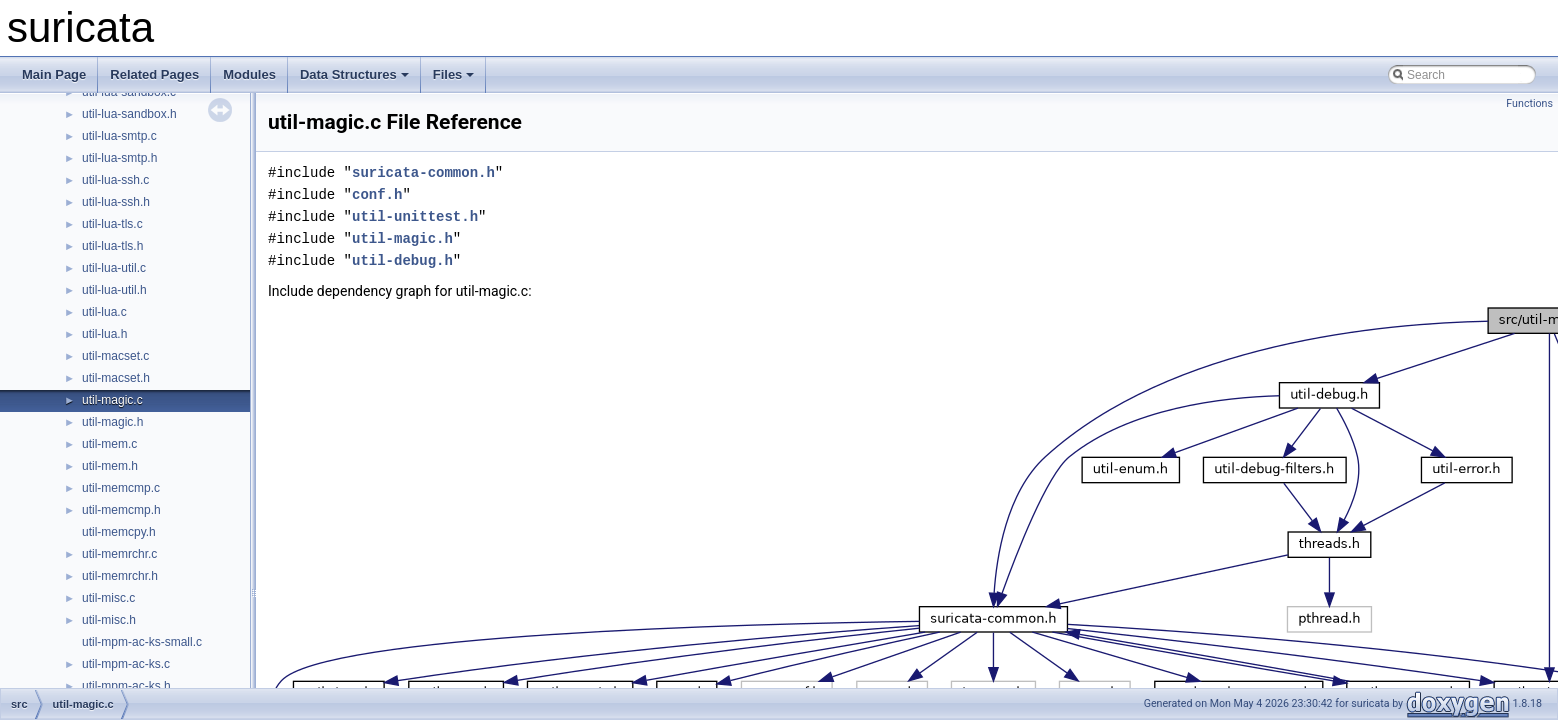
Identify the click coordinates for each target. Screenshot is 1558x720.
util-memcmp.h (121, 510)
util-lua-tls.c (112, 224)
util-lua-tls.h (112, 246)
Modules (249, 74)
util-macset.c (115, 356)
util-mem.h (110, 466)
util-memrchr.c (119, 554)
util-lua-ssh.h (116, 202)
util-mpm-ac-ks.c (126, 664)
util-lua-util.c (114, 268)
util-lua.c (104, 312)
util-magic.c (112, 400)
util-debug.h (402, 260)
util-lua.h (104, 334)
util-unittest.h (415, 216)
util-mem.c (109, 444)
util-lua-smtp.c (119, 136)
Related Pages (154, 74)
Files (454, 74)
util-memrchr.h (120, 576)
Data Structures (354, 74)
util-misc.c (108, 598)
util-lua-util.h (114, 290)
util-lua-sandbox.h (129, 114)
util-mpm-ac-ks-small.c (142, 642)
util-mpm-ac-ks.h (126, 686)
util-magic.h (112, 422)
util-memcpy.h (119, 532)
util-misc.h (109, 620)
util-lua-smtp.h (119, 158)
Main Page (54, 74)
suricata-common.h (423, 172)
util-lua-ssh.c (115, 180)
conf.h (377, 194)
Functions (1529, 103)
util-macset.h (116, 378)
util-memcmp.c (121, 488)
